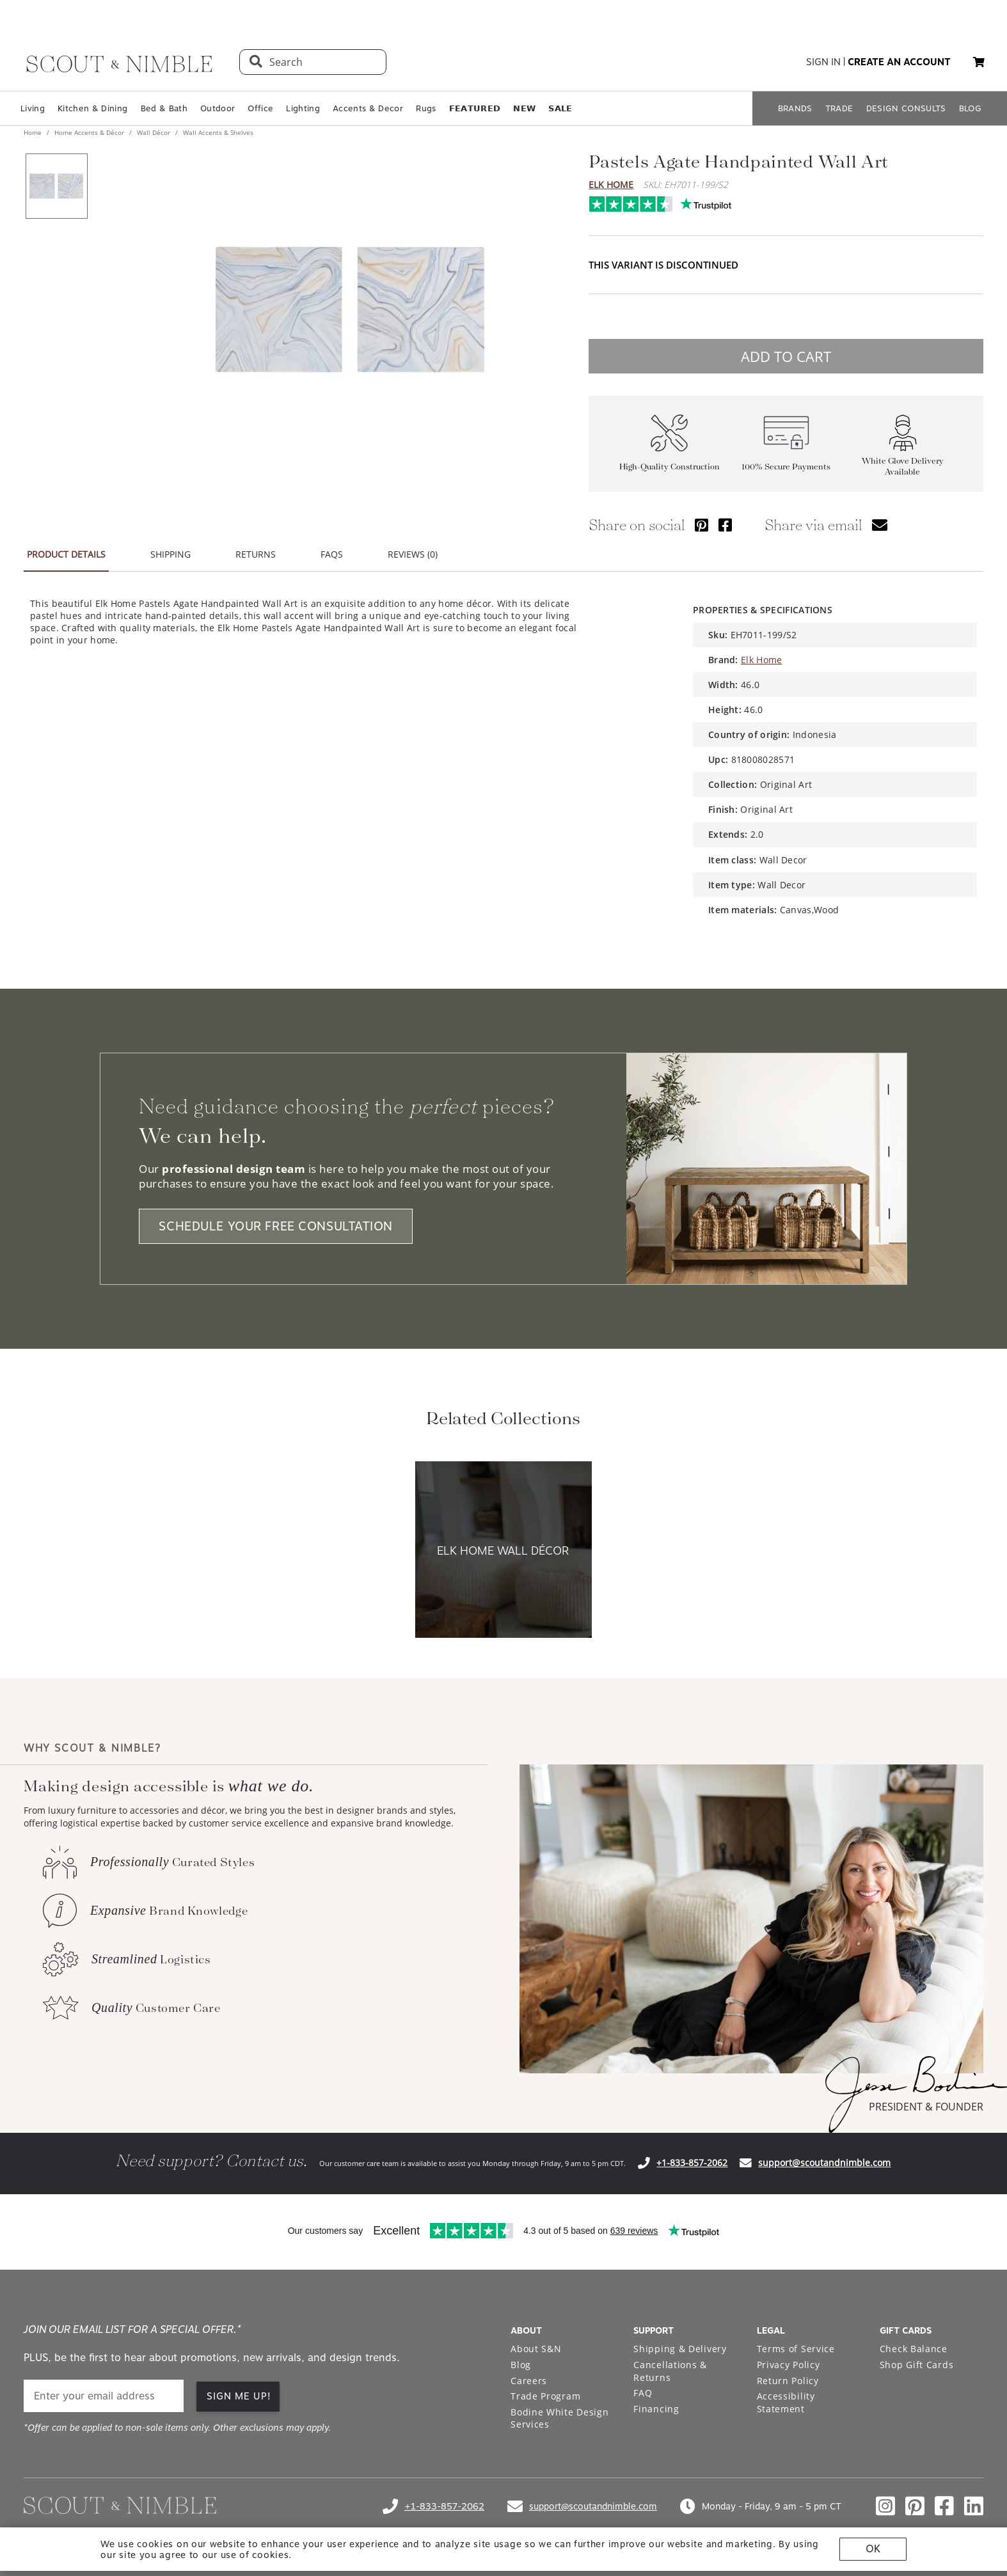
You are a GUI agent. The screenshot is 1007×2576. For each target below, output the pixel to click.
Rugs (426, 108)
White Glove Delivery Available (903, 466)
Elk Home (611, 184)
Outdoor (217, 108)
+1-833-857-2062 (691, 2162)
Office (260, 108)
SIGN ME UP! (239, 2396)
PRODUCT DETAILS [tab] (66, 554)
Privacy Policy (788, 2365)
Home (34, 132)
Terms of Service (796, 2349)
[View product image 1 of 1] (56, 186)
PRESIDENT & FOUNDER (926, 2107)
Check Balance (914, 2349)
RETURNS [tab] (255, 554)
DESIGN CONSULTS (906, 108)
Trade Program (545, 2396)
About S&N (536, 2349)
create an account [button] (899, 62)
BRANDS (795, 108)
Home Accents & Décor (89, 132)
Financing (656, 2409)
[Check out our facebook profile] (944, 2506)
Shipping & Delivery (679, 2349)
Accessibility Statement (786, 2402)
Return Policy (788, 2381)
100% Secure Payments (785, 466)
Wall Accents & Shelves (217, 132)
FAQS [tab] (332, 554)
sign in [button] (823, 62)
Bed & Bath (164, 108)
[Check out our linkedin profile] (973, 2506)
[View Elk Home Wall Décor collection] (503, 1550)
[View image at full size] (350, 309)
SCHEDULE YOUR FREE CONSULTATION (276, 1226)
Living (32, 108)
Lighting (303, 108)
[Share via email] (879, 524)
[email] (104, 2396)
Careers (529, 2381)
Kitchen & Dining (92, 108)
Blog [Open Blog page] (521, 2365)
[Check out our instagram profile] (885, 2506)
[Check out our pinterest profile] (914, 2506)
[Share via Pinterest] (701, 524)
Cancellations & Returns (670, 2371)
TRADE (839, 108)
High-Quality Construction (669, 466)
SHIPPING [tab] (170, 554)
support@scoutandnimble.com (824, 2162)
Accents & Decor (368, 108)
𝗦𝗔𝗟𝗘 (560, 108)
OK (873, 2549)
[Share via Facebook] (725, 524)
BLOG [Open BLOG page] (970, 108)
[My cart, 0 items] (979, 62)
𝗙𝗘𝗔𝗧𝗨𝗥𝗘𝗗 (475, 108)
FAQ (642, 2393)
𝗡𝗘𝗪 (524, 108)
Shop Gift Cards (917, 2365)
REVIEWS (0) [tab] (413, 554)
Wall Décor (153, 132)
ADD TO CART (786, 356)
